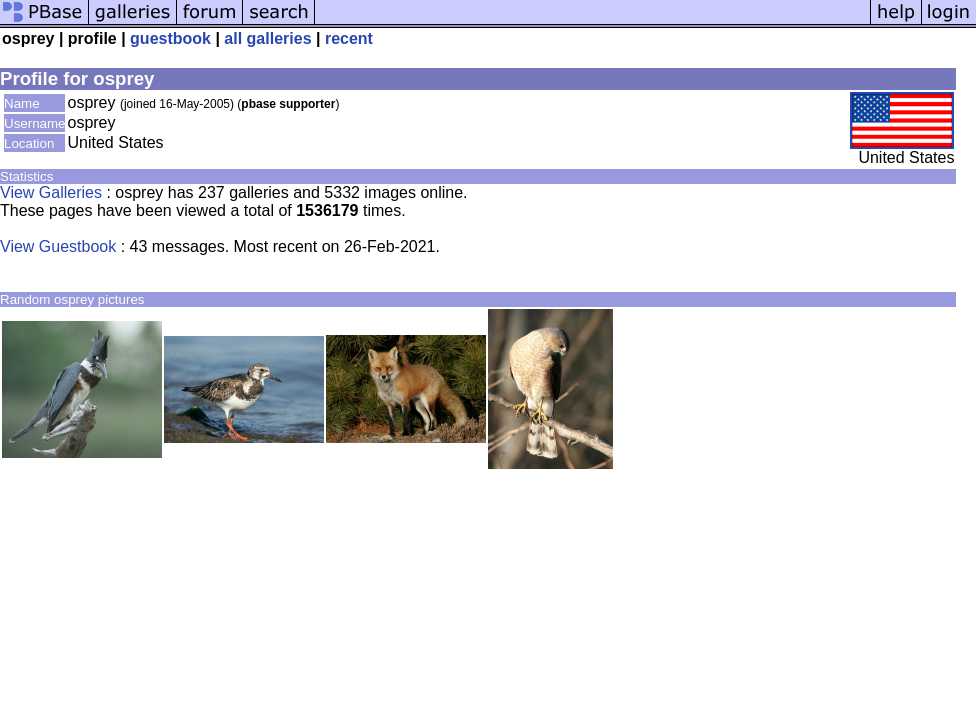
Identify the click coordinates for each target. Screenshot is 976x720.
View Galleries (51, 192)
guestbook (170, 38)
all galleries (267, 38)
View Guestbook (58, 246)
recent (349, 38)
